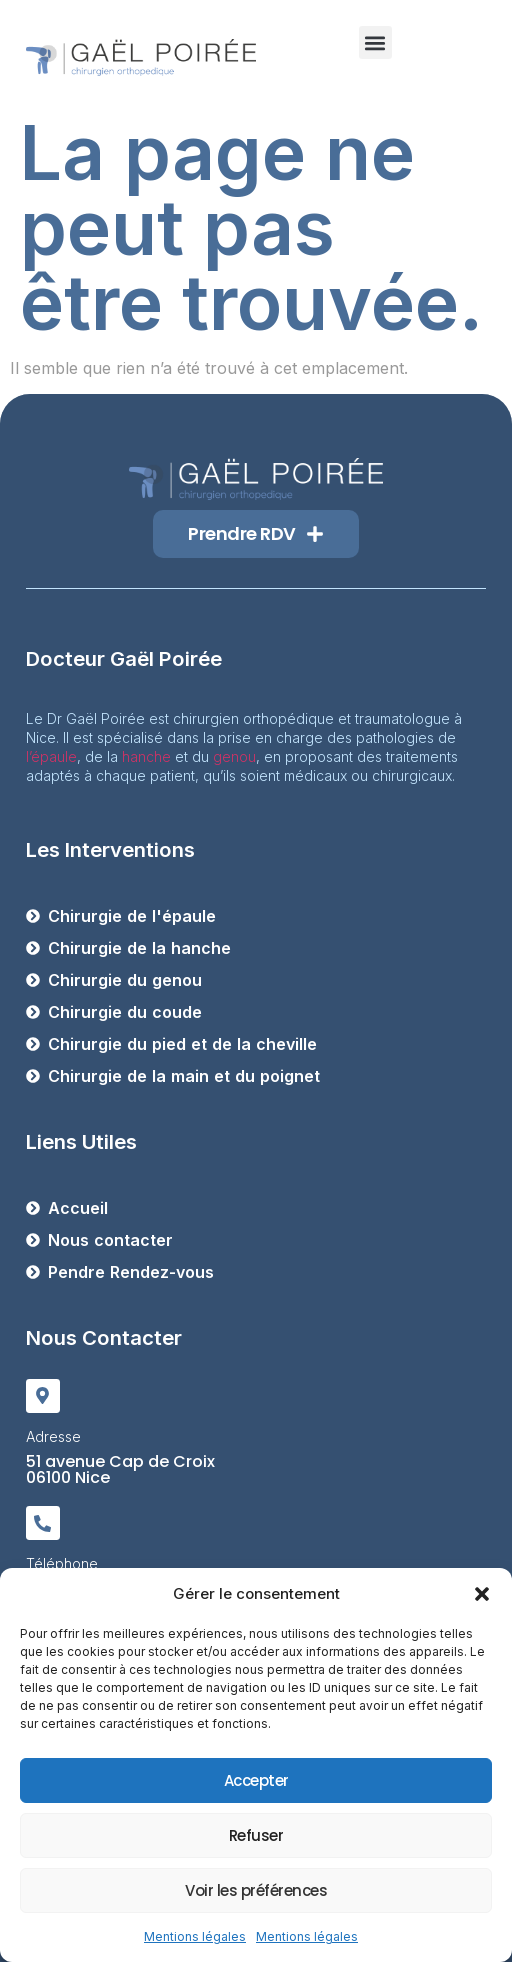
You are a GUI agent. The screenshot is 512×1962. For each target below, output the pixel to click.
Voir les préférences (256, 1890)
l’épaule (51, 756)
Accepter (256, 1780)
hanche (146, 756)
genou (234, 756)
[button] (482, 1594)
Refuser (256, 1835)
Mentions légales (195, 1936)
